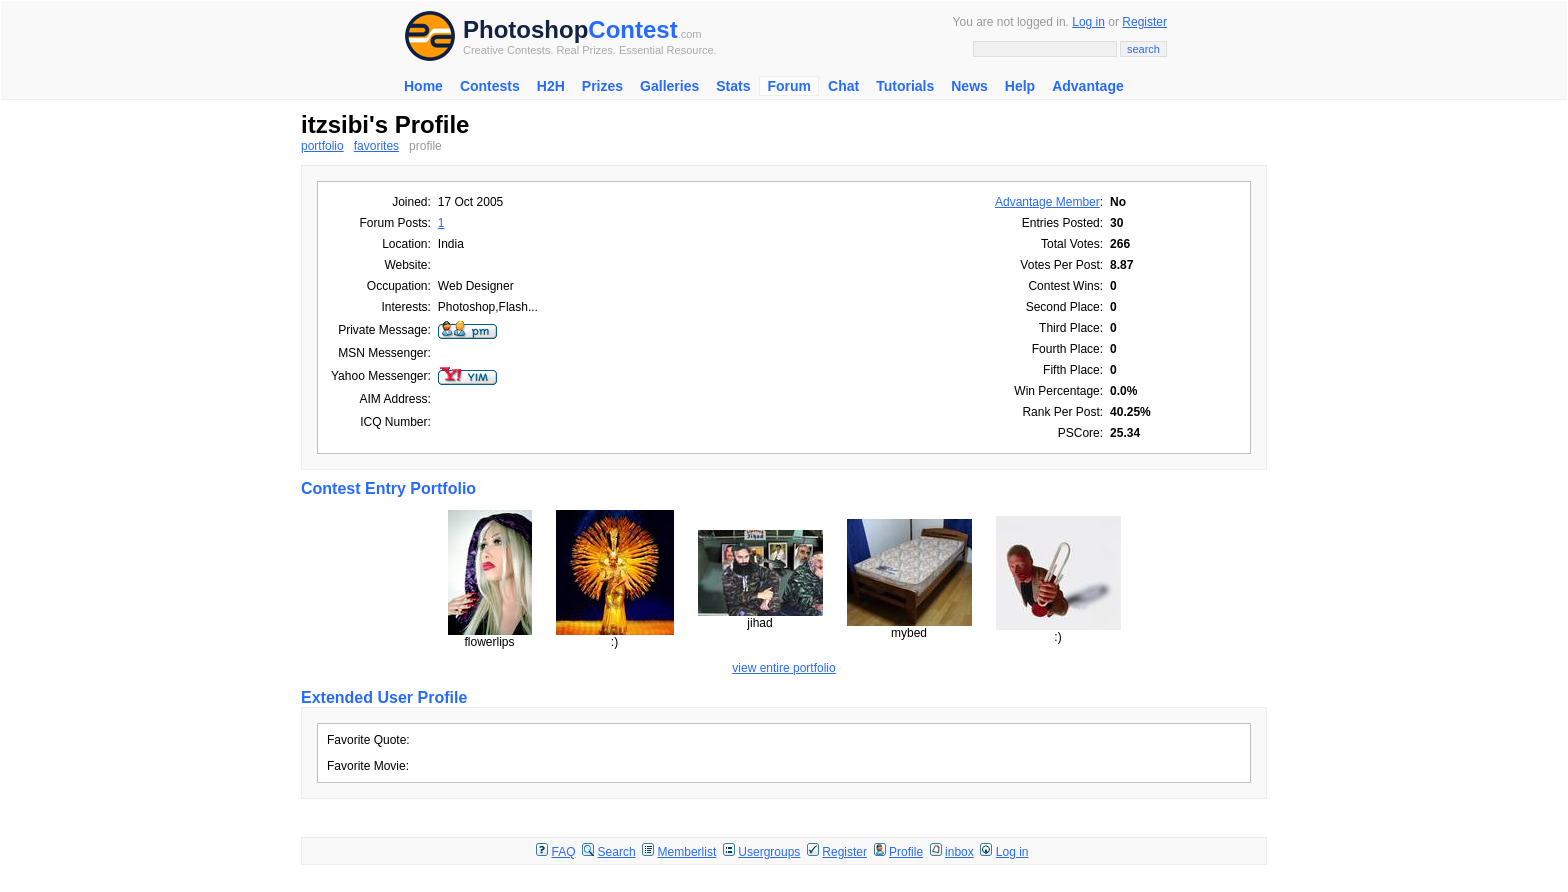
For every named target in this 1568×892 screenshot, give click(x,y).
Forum (789, 86)
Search (617, 852)
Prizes (602, 86)
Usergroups (769, 852)
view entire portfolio (783, 668)
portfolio (322, 146)
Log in (1088, 22)
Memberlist (687, 852)
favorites (376, 146)
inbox (959, 852)
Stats (733, 86)
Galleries (669, 86)
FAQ (564, 852)
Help (1020, 86)
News (969, 86)
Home (423, 86)
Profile (906, 852)
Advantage (1088, 86)
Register (1144, 22)
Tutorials (905, 86)
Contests (490, 86)
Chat (843, 86)
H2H (551, 86)
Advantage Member (1047, 202)
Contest (632, 29)
